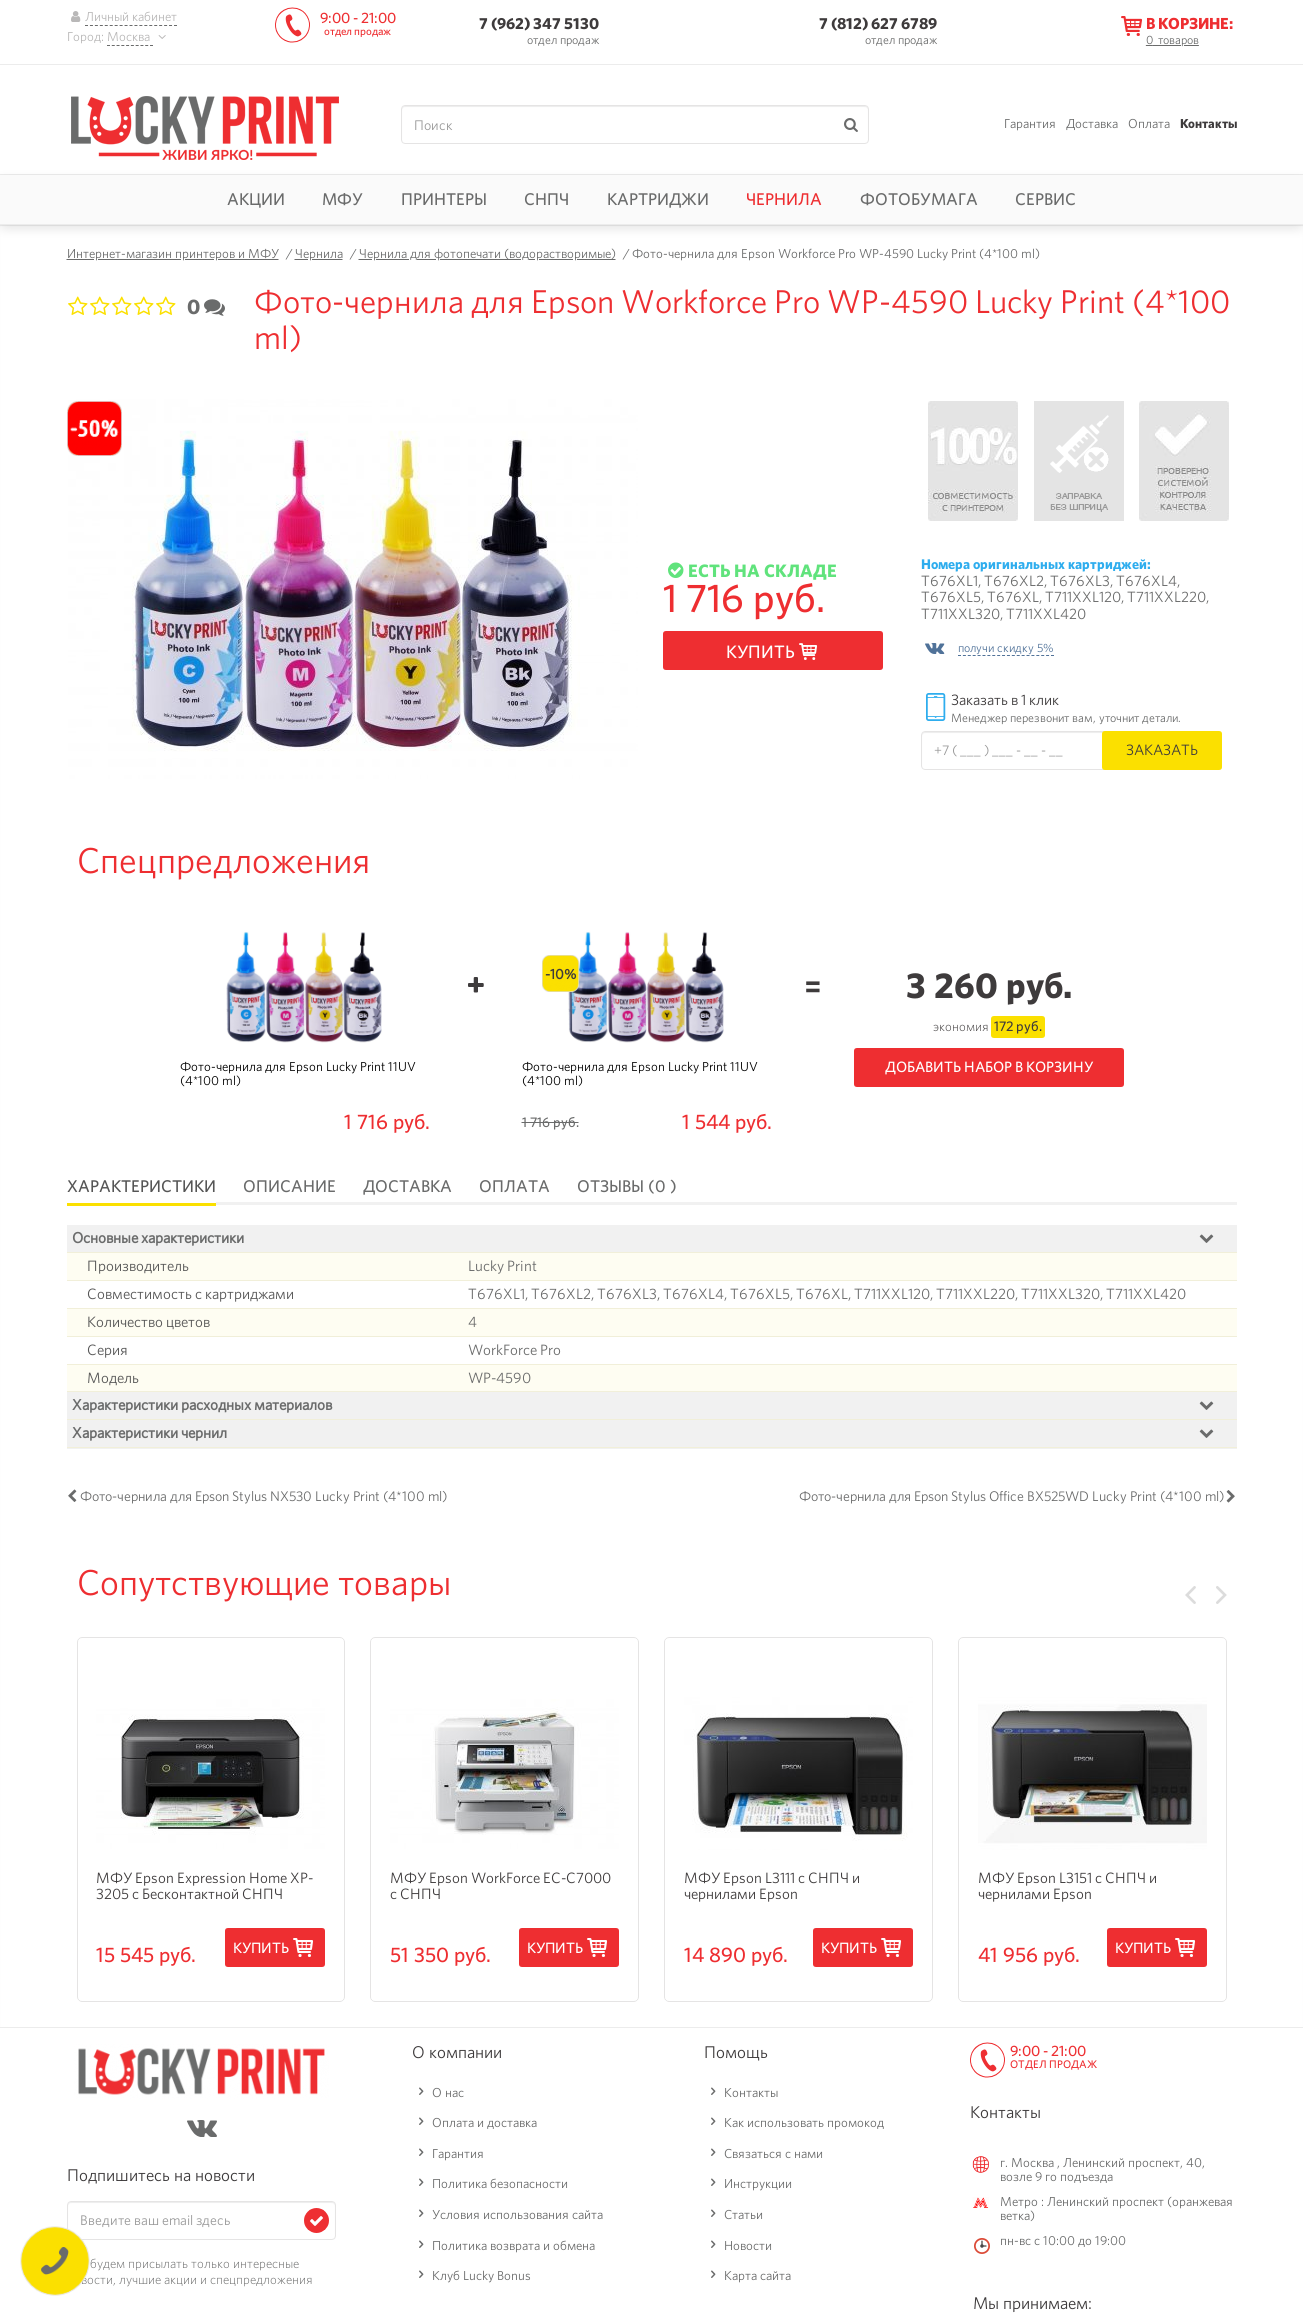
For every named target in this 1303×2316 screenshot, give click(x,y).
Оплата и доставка (484, 2123)
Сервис (1045, 199)
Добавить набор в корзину (989, 1067)
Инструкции (758, 2184)
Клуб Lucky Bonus (481, 2276)
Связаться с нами (773, 2153)
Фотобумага (919, 199)
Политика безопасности (500, 2184)
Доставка (1092, 123)
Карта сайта (757, 2276)
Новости (748, 2245)
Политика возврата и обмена (513, 2245)
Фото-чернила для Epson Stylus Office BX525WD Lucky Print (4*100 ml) (1011, 1496)
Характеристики (141, 1186)
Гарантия (1030, 123)
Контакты (1208, 123)
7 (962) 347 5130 (539, 23)
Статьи (743, 2214)
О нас (448, 2092)
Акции (256, 199)
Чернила (784, 199)
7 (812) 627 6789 (878, 23)
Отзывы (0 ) (627, 1186)
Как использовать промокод (804, 2123)
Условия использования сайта (517, 2214)
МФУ (342, 199)
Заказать (1162, 749)
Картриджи (658, 199)
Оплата (1149, 123)
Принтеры (444, 199)
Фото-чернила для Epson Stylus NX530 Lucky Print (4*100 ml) (263, 1496)
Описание (289, 1186)
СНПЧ (546, 199)
